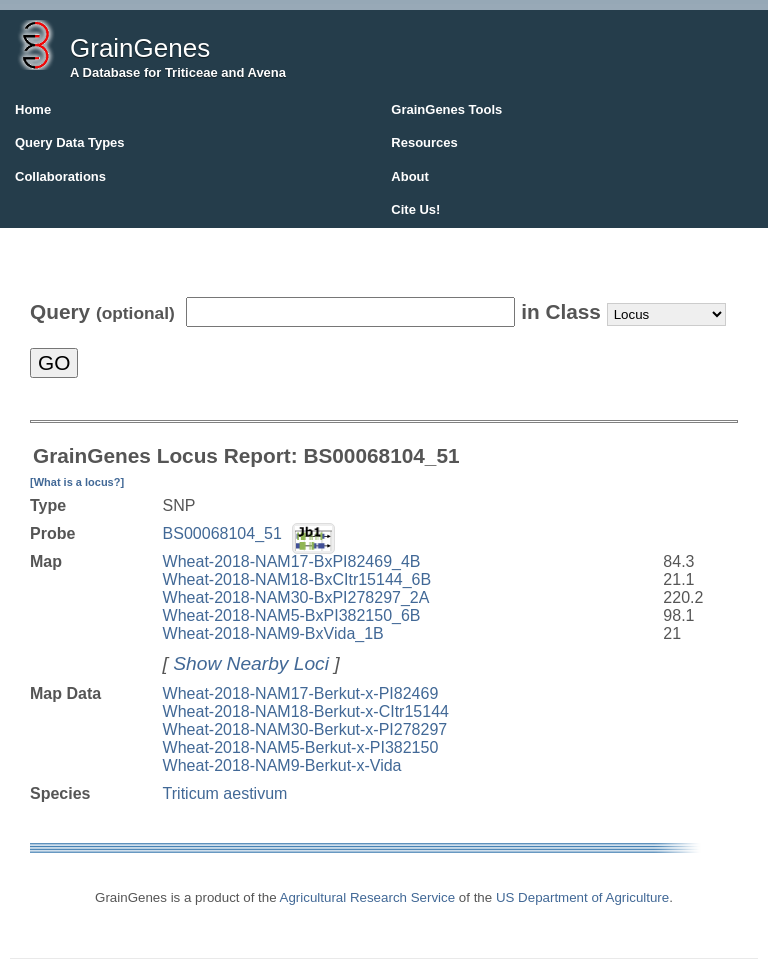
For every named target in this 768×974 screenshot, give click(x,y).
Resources (424, 142)
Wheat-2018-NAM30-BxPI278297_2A (296, 597)
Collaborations (60, 176)
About (410, 176)
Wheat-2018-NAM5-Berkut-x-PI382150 (301, 747)
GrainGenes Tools (446, 109)
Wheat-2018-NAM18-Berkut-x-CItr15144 (306, 711)
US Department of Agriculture (582, 897)
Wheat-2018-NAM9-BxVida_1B (273, 633)
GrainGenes (140, 48)
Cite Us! (415, 209)
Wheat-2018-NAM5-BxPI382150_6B (292, 615)
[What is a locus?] (77, 482)
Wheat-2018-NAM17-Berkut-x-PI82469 (301, 693)
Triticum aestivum (225, 793)
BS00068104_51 (222, 533)
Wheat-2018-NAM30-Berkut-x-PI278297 (305, 729)
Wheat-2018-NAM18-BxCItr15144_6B (297, 579)
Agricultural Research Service (368, 897)
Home (33, 109)
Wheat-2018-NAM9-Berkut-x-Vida (282, 765)
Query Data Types (70, 142)
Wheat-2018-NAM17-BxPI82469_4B (292, 561)
